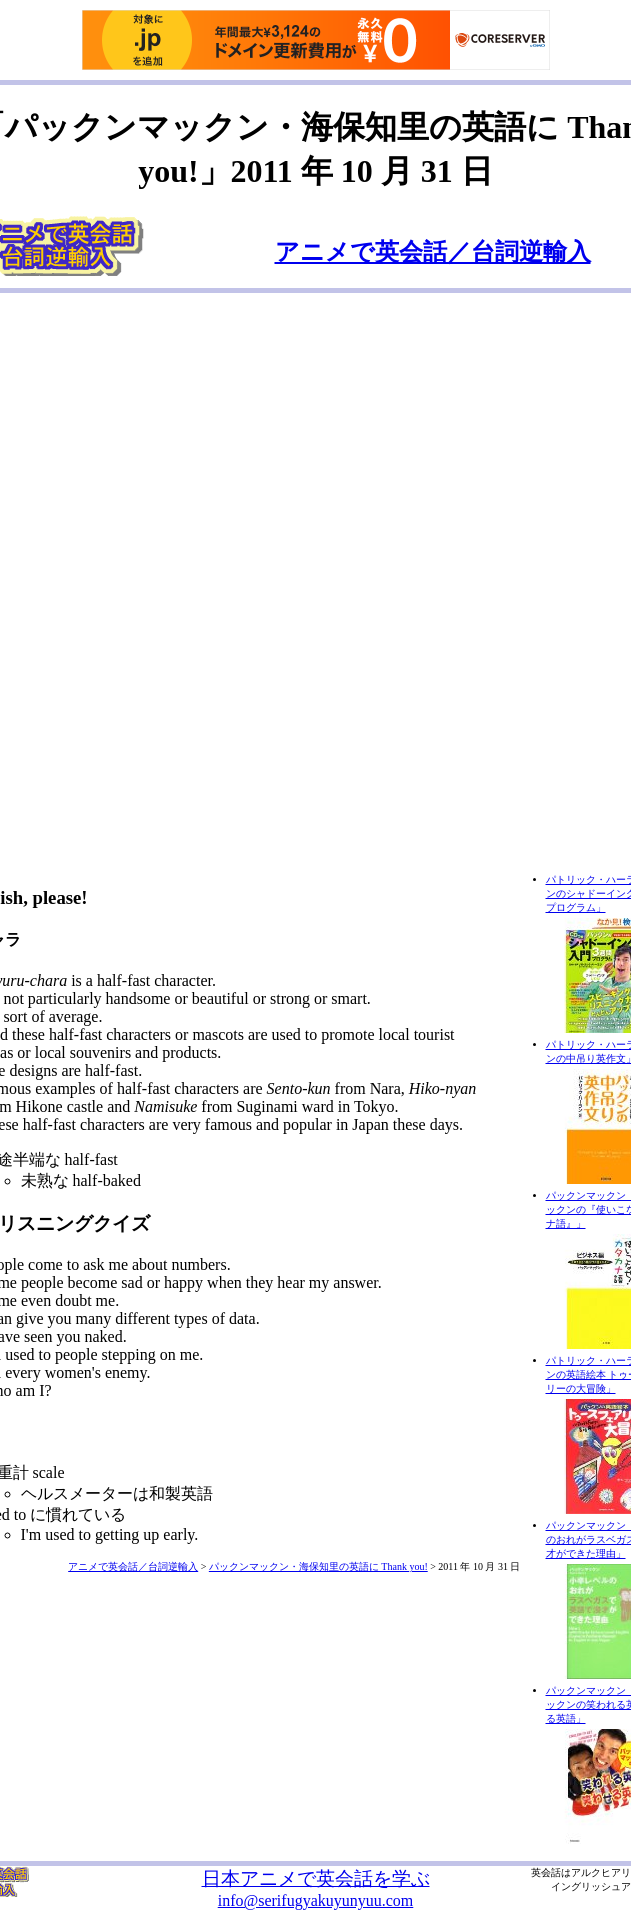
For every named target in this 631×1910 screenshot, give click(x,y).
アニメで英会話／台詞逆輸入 (433, 252)
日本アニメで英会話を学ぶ (316, 1878)
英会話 (546, 1872)
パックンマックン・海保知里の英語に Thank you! (318, 1566)
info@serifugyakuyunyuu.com (316, 1900)
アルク (586, 1872)
